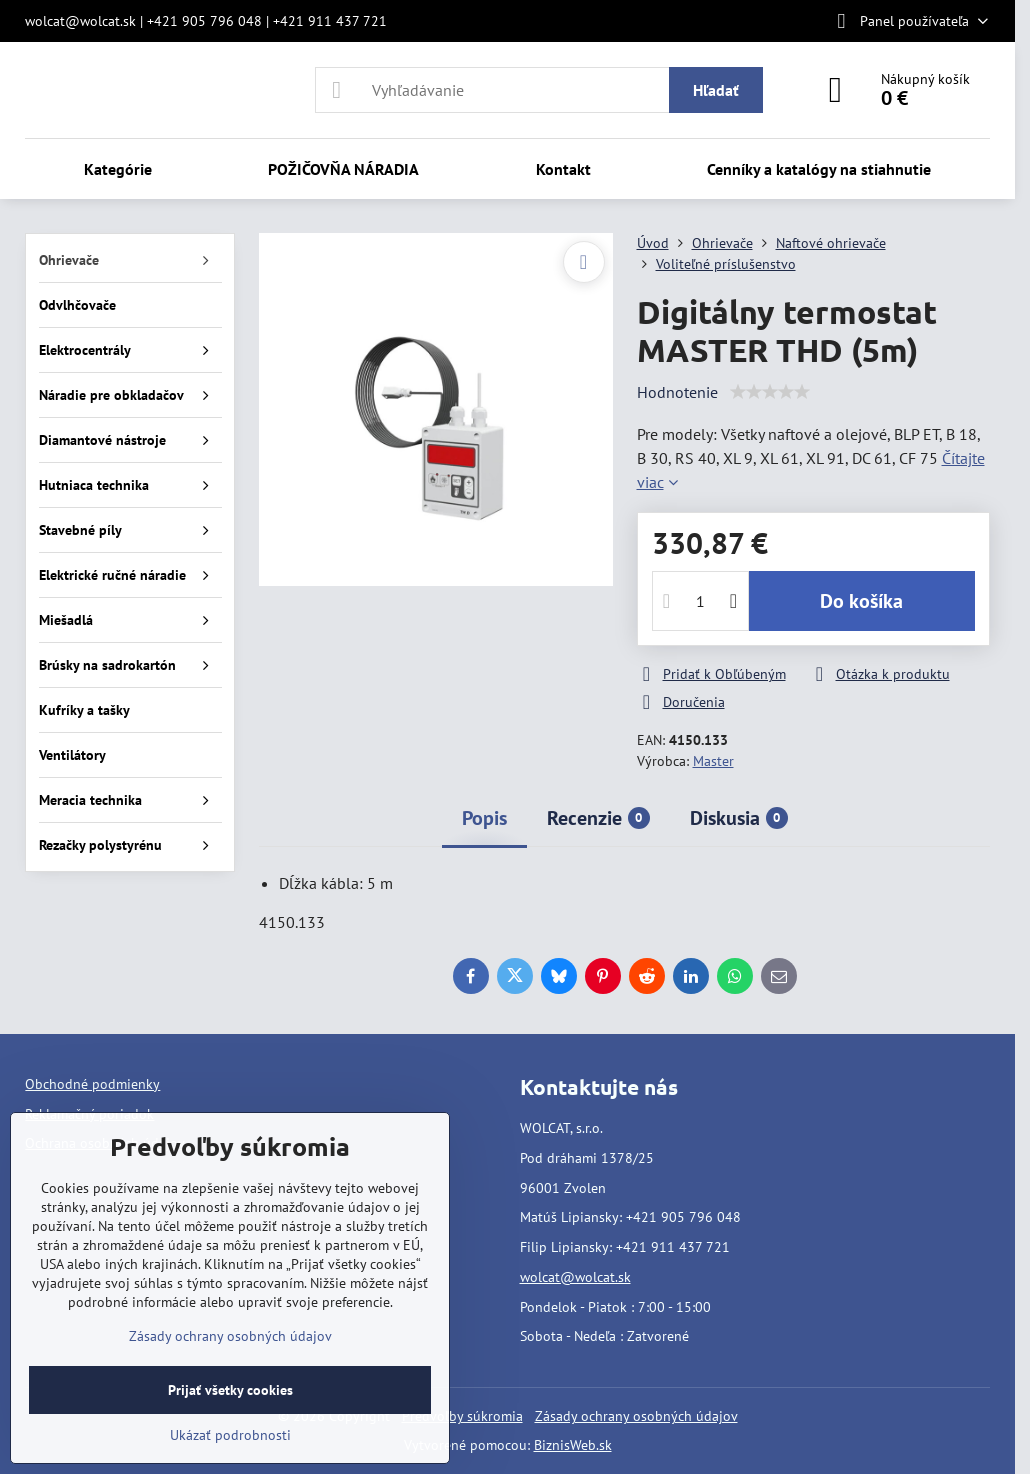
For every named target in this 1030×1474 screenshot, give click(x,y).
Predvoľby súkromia (462, 1416)
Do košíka (861, 601)
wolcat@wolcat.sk (575, 1277)
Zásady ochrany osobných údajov (636, 1416)
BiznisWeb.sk (573, 1445)
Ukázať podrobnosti (230, 1435)
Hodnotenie (677, 392)
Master (713, 761)
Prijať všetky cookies (230, 1390)
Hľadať (716, 90)
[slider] (770, 392)
